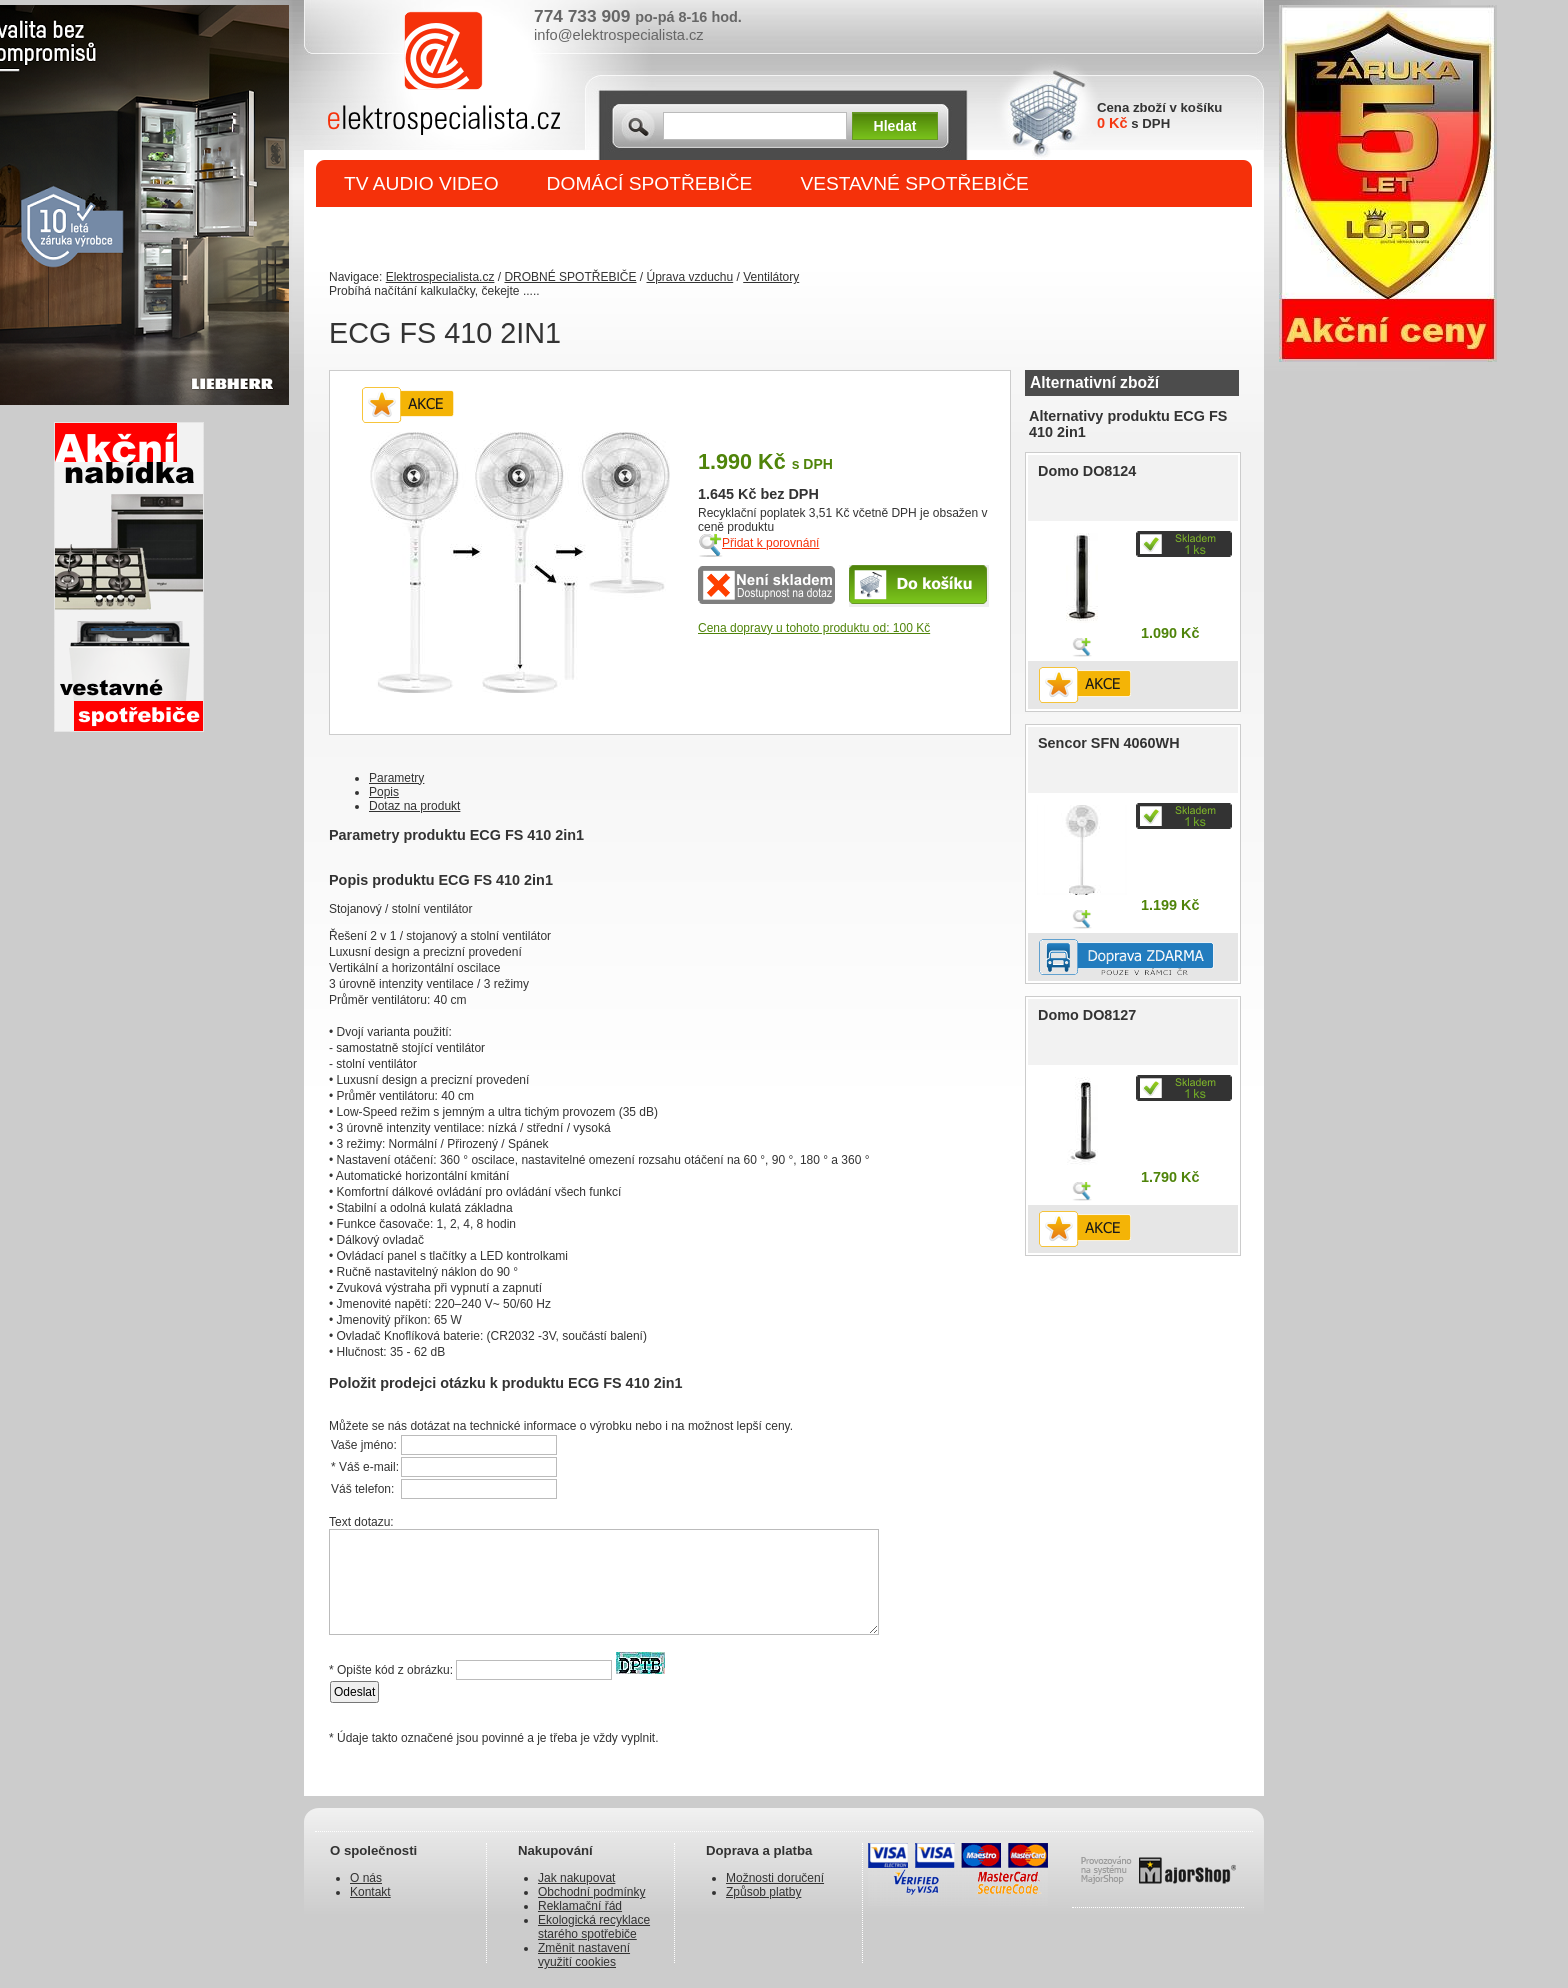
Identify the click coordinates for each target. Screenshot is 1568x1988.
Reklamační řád (580, 1906)
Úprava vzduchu (689, 277)
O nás (366, 1878)
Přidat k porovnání (770, 543)
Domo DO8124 (1087, 471)
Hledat (895, 126)
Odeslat (354, 1692)
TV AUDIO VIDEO (421, 183)
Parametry (396, 778)
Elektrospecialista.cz (440, 277)
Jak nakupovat (576, 1878)
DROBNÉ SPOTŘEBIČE (449, 231)
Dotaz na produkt (414, 806)
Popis (384, 792)
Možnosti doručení (775, 1878)
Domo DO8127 (1087, 1015)
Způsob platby (763, 1892)
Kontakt (370, 1892)
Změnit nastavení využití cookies (584, 1955)
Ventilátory (771, 277)
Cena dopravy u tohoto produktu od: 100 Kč (814, 628)
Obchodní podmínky (591, 1892)
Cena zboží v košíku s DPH (1159, 115)
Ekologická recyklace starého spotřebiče (594, 1927)
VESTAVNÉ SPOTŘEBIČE (914, 183)
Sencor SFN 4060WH (1109, 743)
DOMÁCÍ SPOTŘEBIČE (650, 183)
